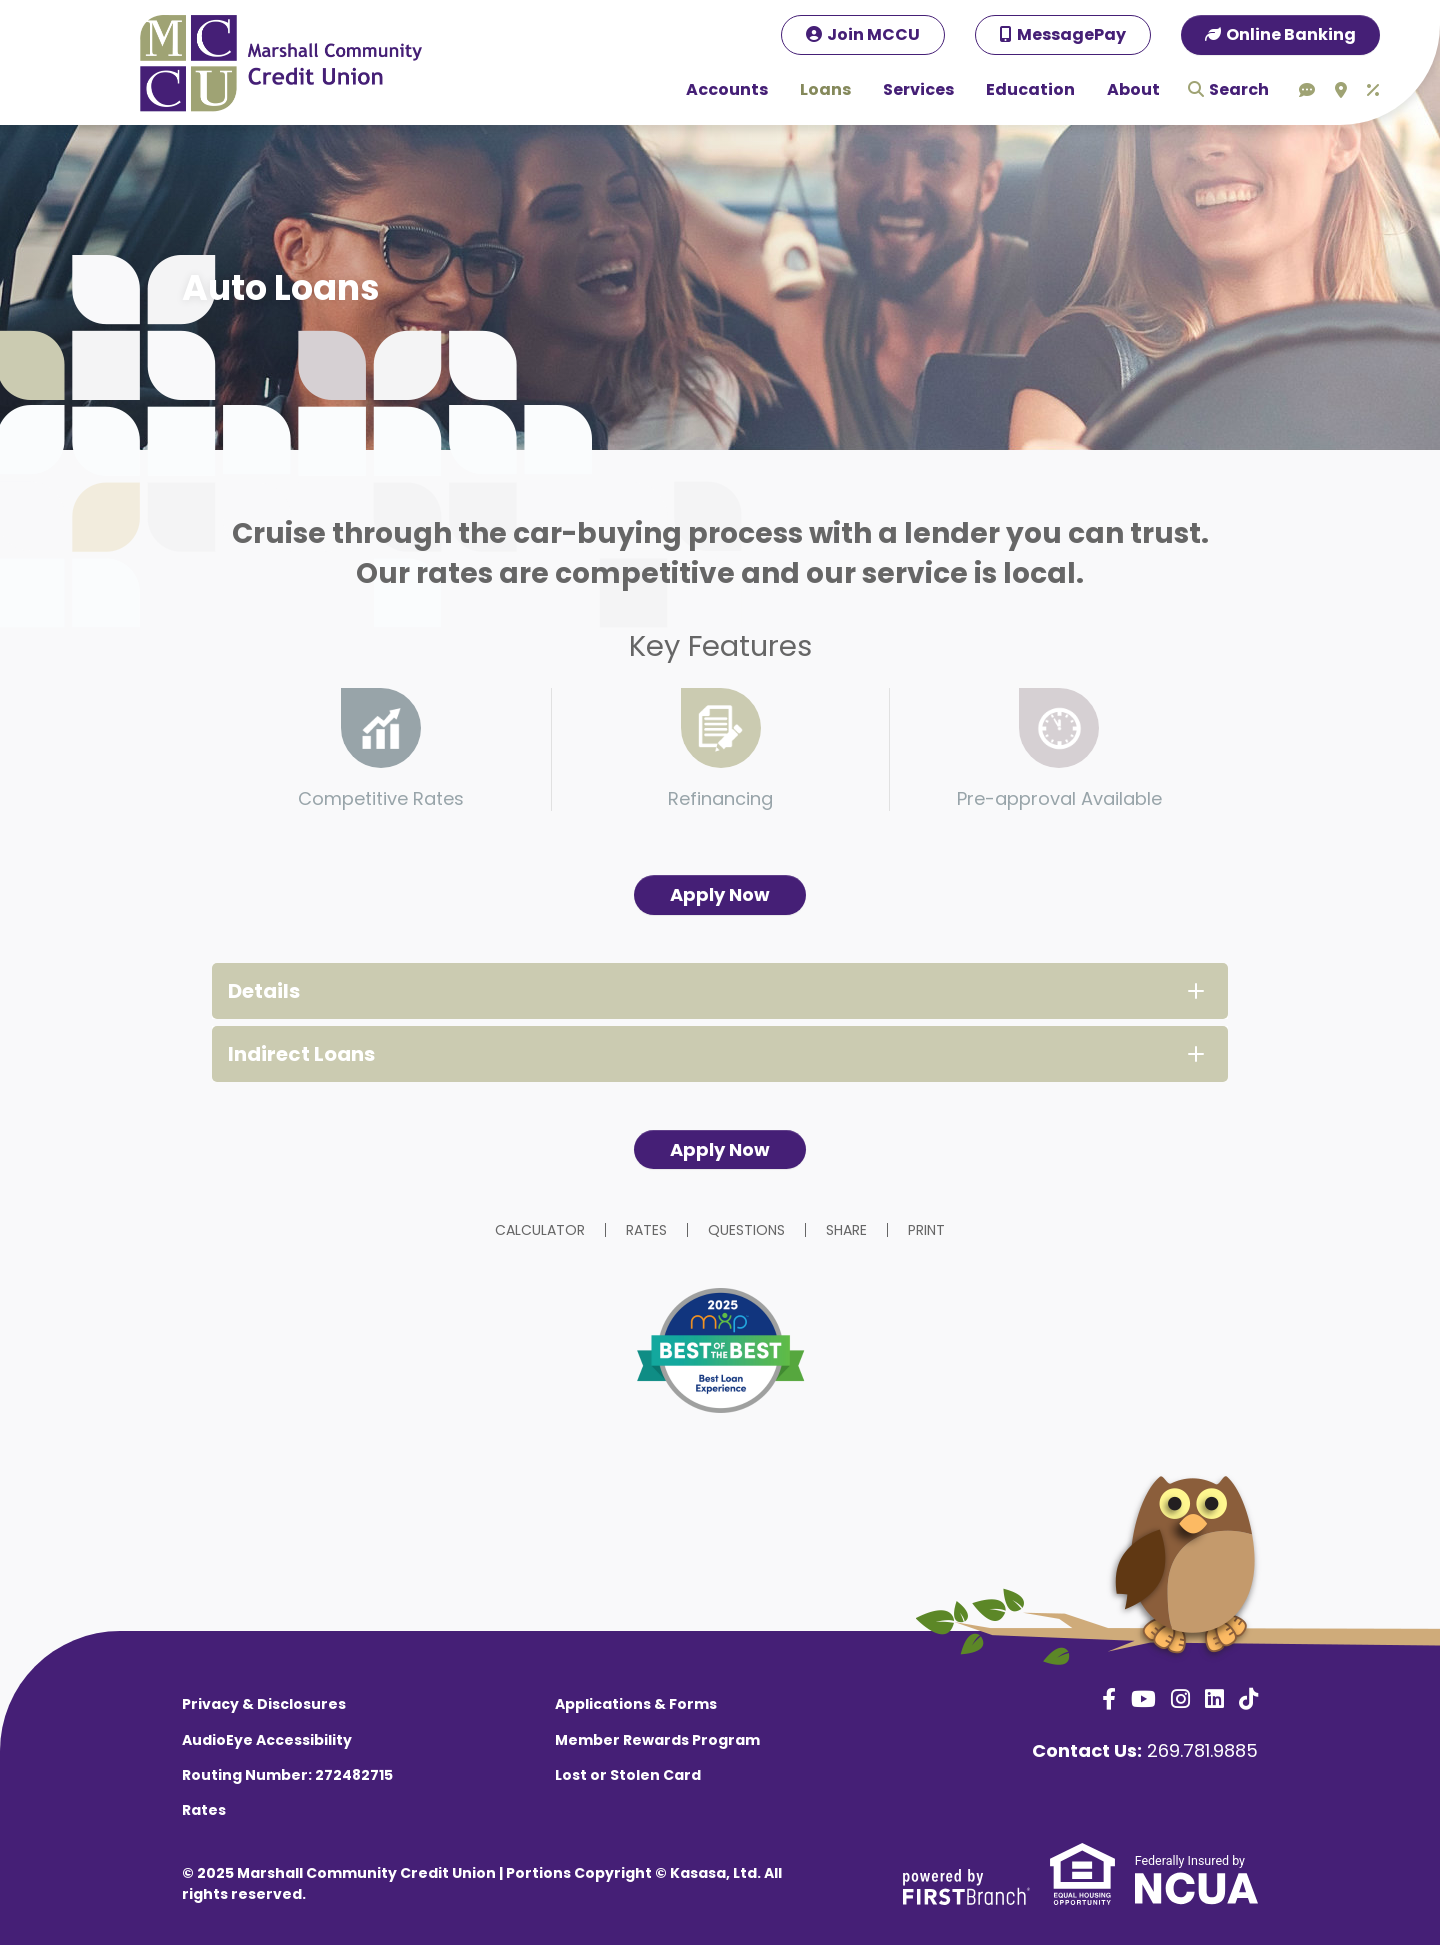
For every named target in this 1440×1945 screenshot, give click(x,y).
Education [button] (1030, 89)
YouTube (1143, 1699)
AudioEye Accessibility (267, 1740)
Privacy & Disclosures (264, 1704)
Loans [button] (825, 89)
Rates (646, 1230)
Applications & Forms (636, 1704)
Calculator (540, 1230)
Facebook (1109, 1699)
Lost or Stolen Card (628, 1775)
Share (846, 1230)
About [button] (1133, 89)
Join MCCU (873, 34)
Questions (746, 1230)
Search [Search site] (1239, 89)
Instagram (1180, 1699)
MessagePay (1071, 34)
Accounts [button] (727, 89)
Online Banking (1291, 34)
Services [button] (918, 89)
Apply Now (720, 894)
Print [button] (926, 1230)
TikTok (1248, 1699)
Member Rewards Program (657, 1740)
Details (264, 991)
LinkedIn (1214, 1699)
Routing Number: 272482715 (287, 1775)
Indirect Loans (301, 1054)
